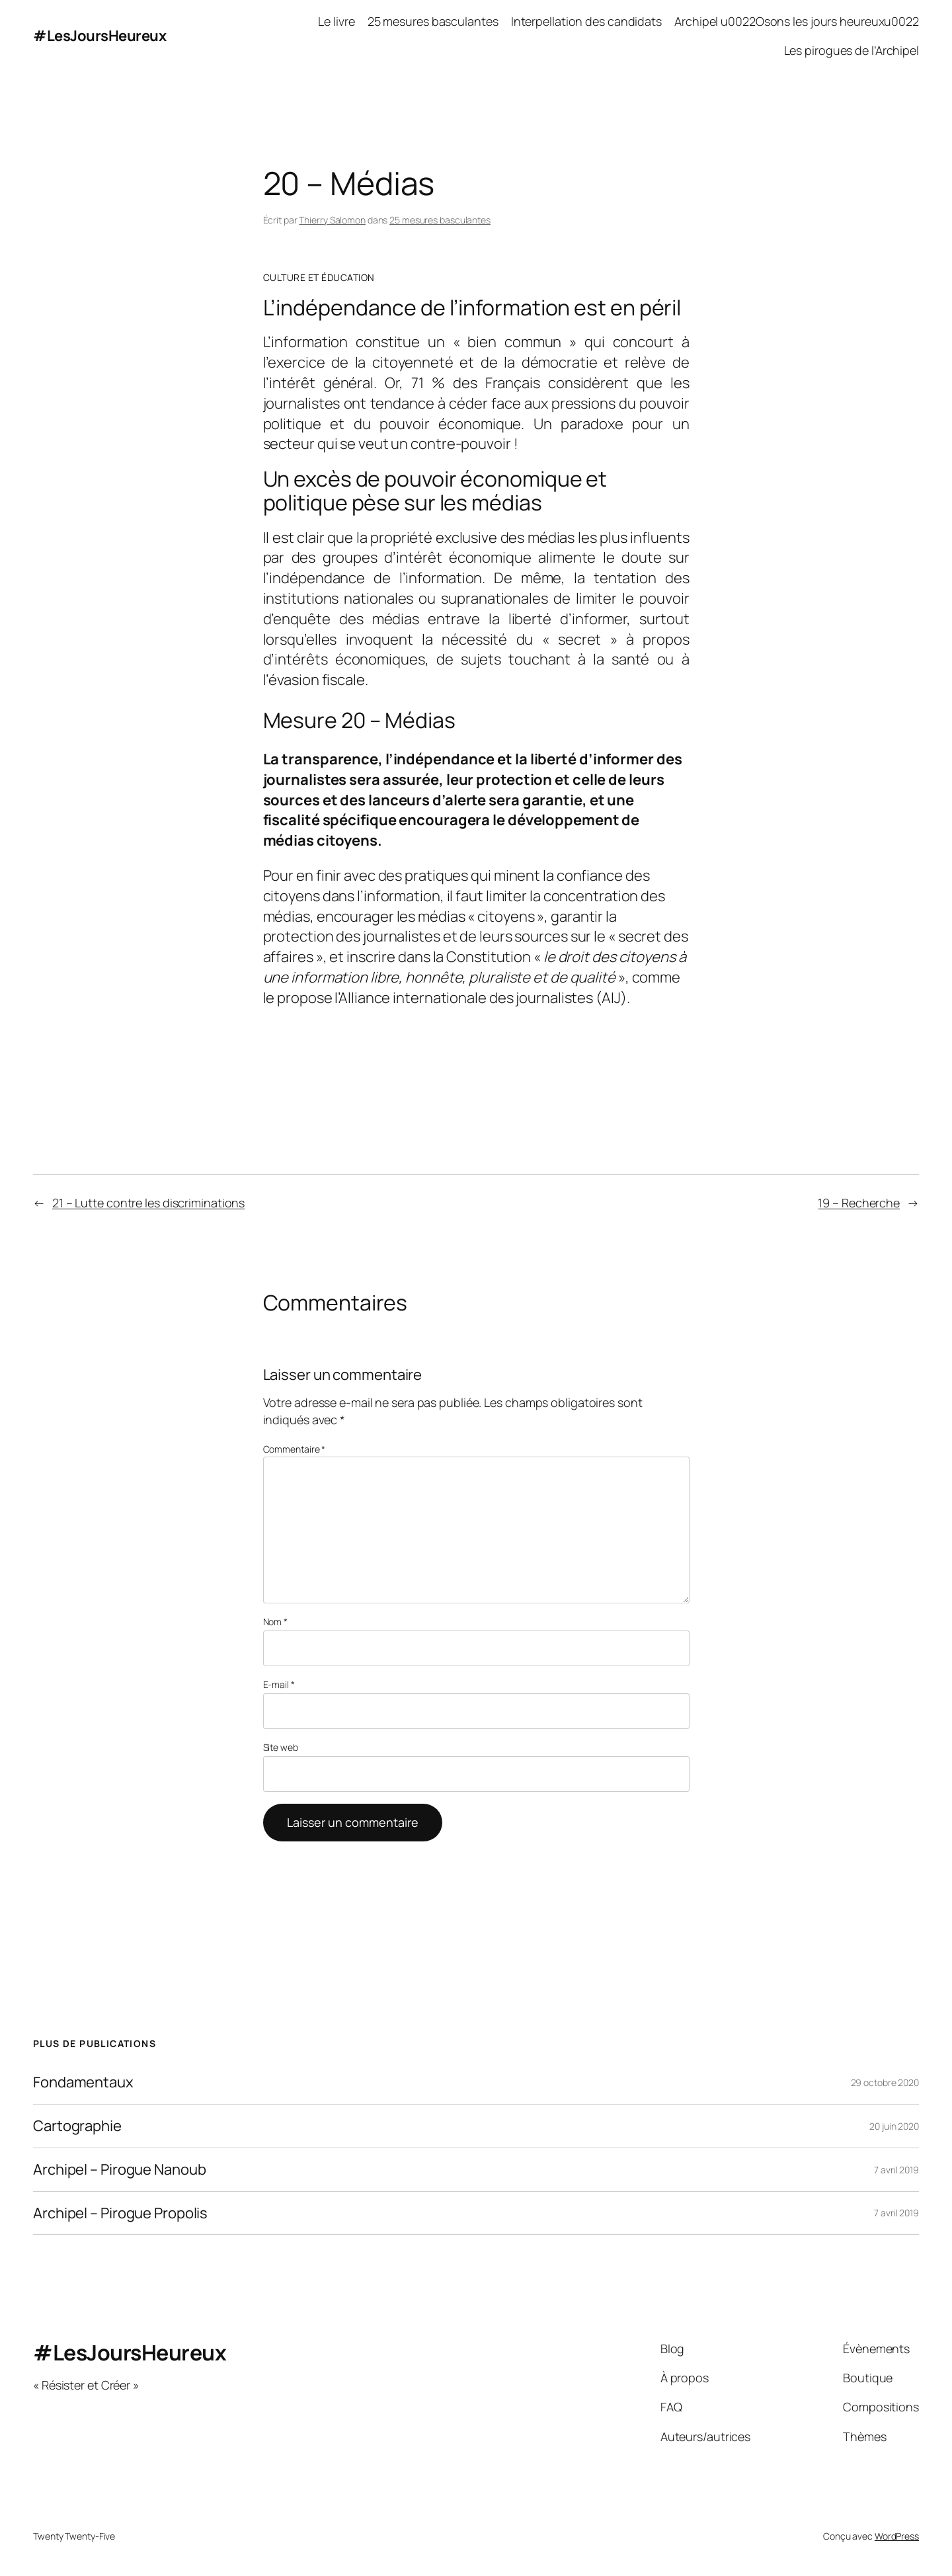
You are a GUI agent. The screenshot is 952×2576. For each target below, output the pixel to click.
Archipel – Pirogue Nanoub (119, 2169)
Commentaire (294, 1449)
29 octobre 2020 (885, 2082)
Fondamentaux (83, 2082)
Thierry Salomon (332, 220)
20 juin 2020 (894, 2126)
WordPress (897, 2536)
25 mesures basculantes (440, 220)
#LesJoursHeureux (99, 36)
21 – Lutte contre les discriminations (148, 1203)
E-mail (279, 1684)
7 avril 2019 (896, 2169)
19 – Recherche (859, 1203)
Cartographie (77, 2126)
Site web (280, 1747)
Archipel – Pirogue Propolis (120, 2213)
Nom (275, 1621)
